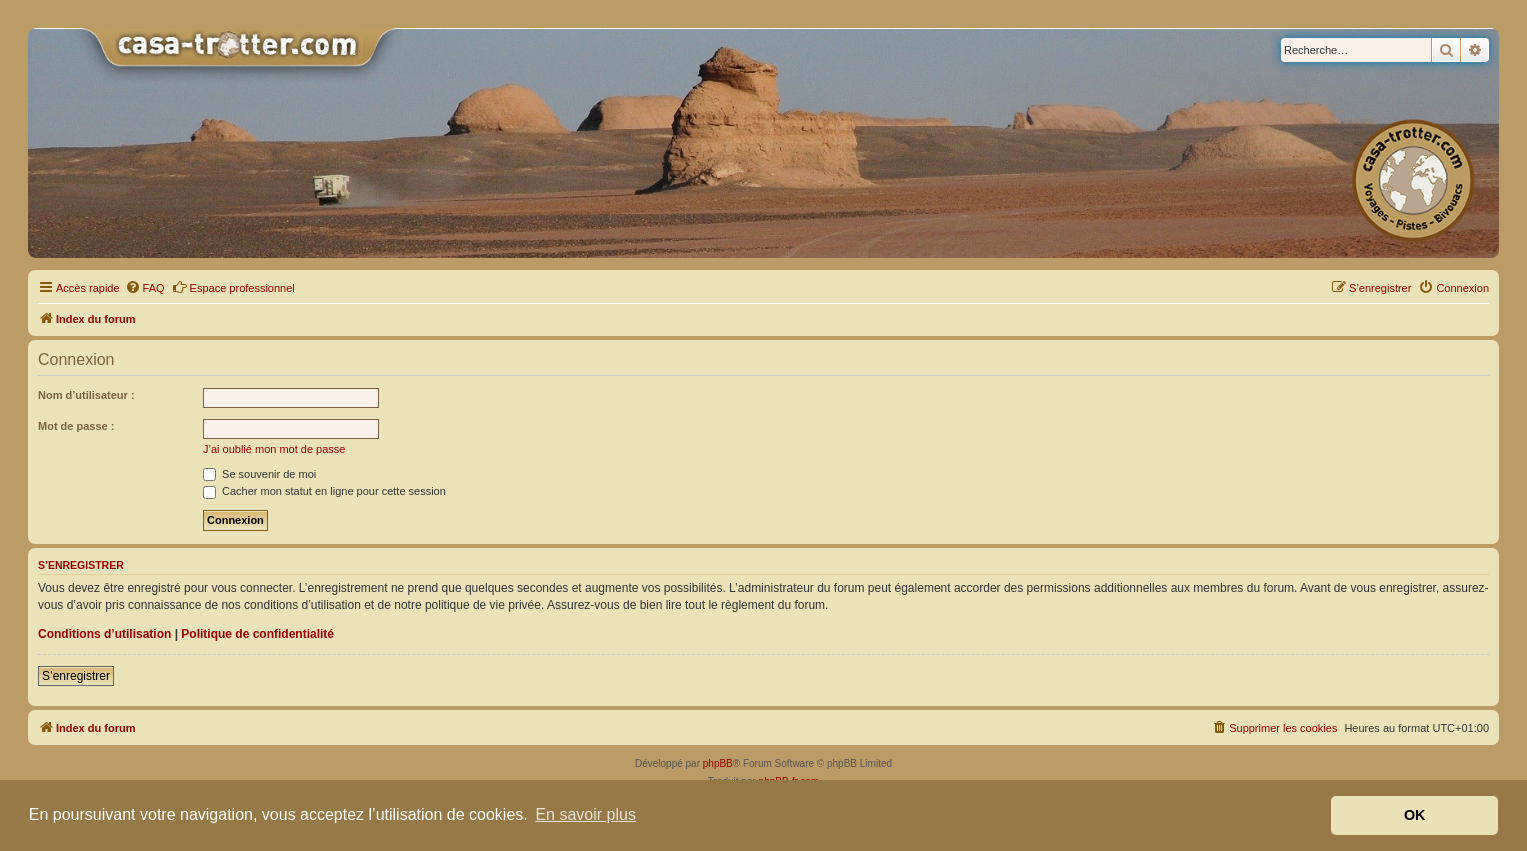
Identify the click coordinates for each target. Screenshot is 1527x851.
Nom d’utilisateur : (86, 395)
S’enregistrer (76, 676)
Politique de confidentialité (257, 634)
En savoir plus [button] (585, 814)
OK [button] (1415, 815)
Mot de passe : (76, 426)
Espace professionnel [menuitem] (233, 287)
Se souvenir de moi (259, 474)
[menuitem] (145, 288)
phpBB (718, 763)
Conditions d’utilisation (104, 634)
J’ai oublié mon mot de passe (274, 449)
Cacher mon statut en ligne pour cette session (324, 491)
